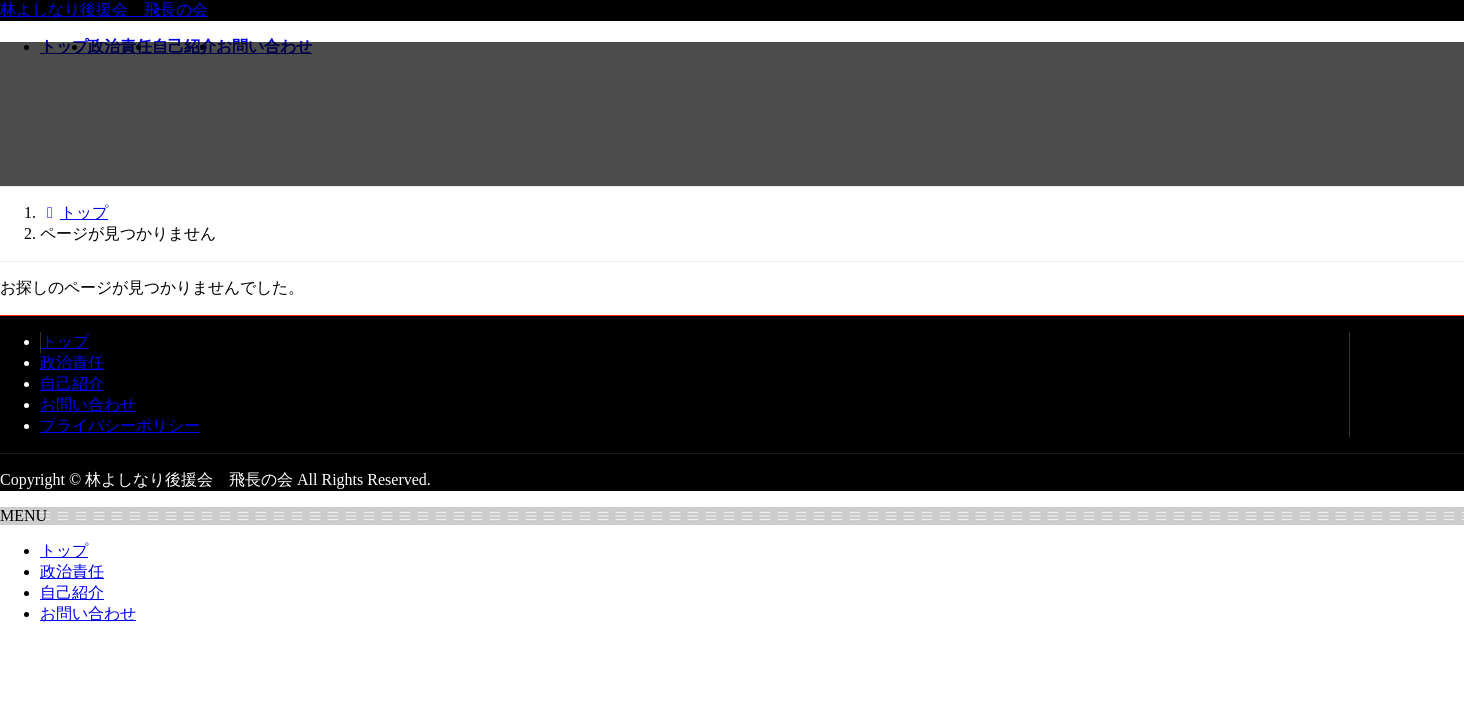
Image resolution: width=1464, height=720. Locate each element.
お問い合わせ (88, 404)
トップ (65, 341)
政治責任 (72, 362)
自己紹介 (72, 383)
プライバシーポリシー (120, 425)
